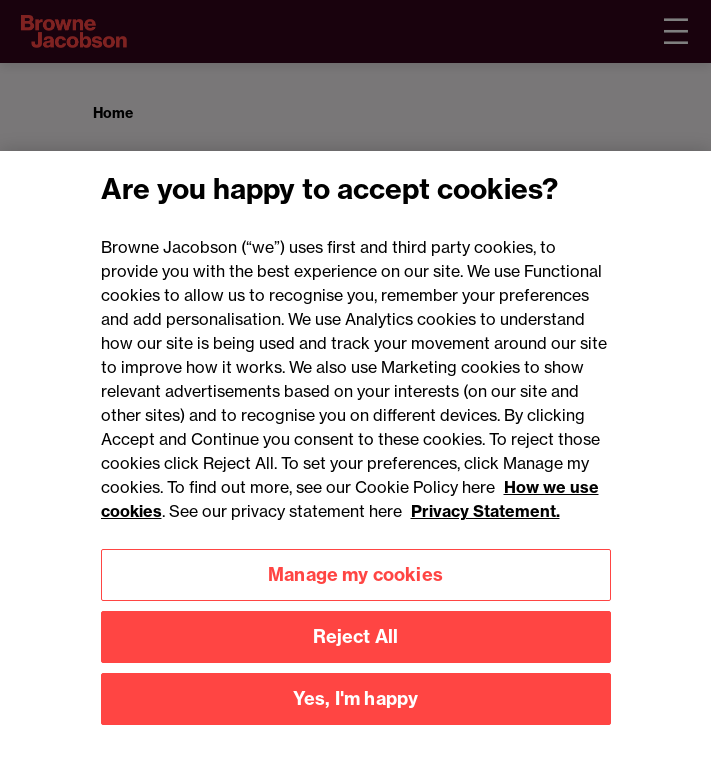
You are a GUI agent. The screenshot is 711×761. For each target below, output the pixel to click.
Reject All (356, 657)
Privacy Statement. (485, 531)
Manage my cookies (355, 595)
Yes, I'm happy (356, 719)
